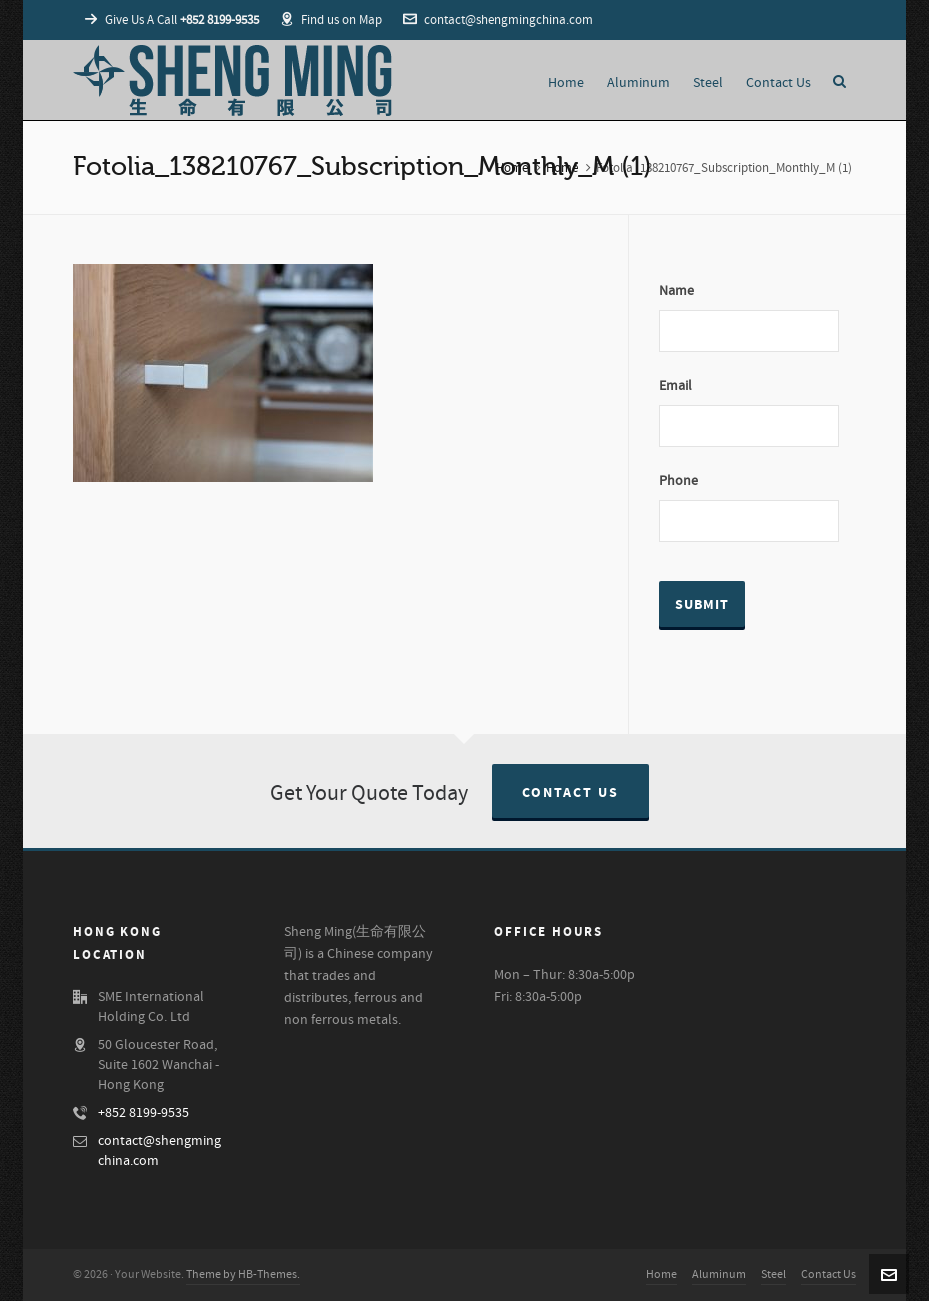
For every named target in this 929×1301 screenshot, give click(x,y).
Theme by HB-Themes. (243, 1274)
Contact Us (570, 793)
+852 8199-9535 (143, 1113)
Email (675, 386)
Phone (678, 481)
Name (676, 291)
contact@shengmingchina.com (498, 20)
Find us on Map (331, 20)
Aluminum (719, 1274)
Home (512, 168)
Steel (773, 1274)
